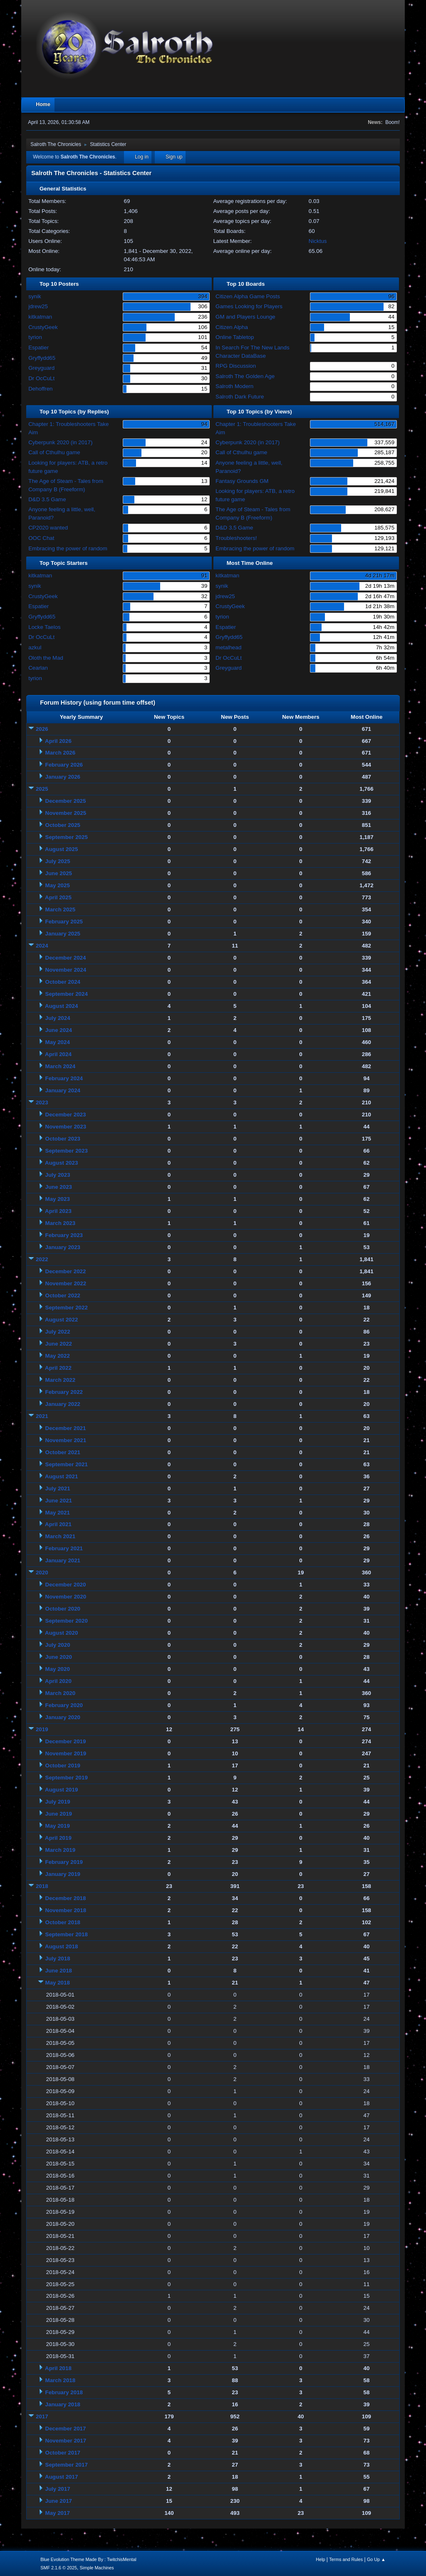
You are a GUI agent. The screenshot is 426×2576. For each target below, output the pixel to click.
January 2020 (62, 1717)
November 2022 (66, 1283)
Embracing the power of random (67, 548)
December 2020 (65, 1584)
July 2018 (57, 1958)
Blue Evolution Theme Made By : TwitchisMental (88, 2559)
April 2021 (58, 1524)
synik (34, 296)
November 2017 (66, 2440)
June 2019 (58, 1814)
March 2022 (60, 1380)
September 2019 (66, 1777)
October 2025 (62, 825)
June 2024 (58, 1030)
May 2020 (57, 1669)
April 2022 (58, 1368)
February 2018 (64, 2392)
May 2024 (57, 1042)
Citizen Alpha (231, 327)
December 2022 (65, 1271)
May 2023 (57, 1199)
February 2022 (64, 1392)
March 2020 (60, 1693)
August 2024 (61, 1006)
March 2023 (60, 1223)
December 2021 (65, 1428)
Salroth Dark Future (239, 396)
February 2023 (64, 1235)
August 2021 (61, 1476)
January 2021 (62, 1560)
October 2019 (62, 1765)
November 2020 (66, 1597)
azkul (34, 647)
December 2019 (65, 1741)
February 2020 (64, 1705)
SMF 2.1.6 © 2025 (58, 2567)
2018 (42, 1886)
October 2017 (62, 2453)
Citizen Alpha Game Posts (247, 296)
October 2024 (62, 982)
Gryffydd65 (41, 358)
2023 (42, 1102)
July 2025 (57, 861)
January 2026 (62, 777)
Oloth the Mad (45, 658)
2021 (42, 1416)
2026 (42, 729)
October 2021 (62, 1452)
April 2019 (58, 1838)
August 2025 (61, 849)
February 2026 (64, 765)
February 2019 (64, 1862)
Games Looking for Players (248, 306)
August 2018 (61, 1946)
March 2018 (60, 2380)
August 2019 (61, 1790)
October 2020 (62, 1609)
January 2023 (62, 1247)
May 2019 (57, 1826)
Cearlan (38, 668)
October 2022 (62, 1295)
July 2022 (57, 1332)
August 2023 (61, 1163)
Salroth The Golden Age (245, 376)
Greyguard (41, 368)
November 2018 (66, 1910)
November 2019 (66, 1753)
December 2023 (65, 1114)
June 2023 (58, 1187)
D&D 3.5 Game (47, 499)
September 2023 (66, 1151)
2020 (42, 1572)
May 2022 (57, 1356)
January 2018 (62, 2404)
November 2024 (66, 970)
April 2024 (58, 1054)
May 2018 (57, 1983)
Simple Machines (97, 2567)
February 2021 (64, 1548)
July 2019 (57, 1802)
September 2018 (66, 1934)
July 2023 (57, 1175)
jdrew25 (38, 306)
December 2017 (65, 2428)
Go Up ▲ (376, 2559)
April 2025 (58, 897)
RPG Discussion (235, 366)
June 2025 (58, 873)
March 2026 (60, 753)
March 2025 (60, 909)
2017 (42, 2416)
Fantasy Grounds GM (241, 481)
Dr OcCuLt (41, 378)
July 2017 (57, 2489)
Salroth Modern (234, 386)
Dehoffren (40, 389)
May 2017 (57, 2513)
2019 (42, 1729)
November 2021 (66, 1440)
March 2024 (60, 1066)
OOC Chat (41, 538)
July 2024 (57, 1018)
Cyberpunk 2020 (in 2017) (60, 442)
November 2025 (66, 813)
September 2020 (66, 1621)
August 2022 (61, 1319)
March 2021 (60, 1536)
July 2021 (57, 1488)
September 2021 (66, 1464)
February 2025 (64, 921)
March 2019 (60, 1850)
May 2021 (57, 1512)
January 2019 (62, 1874)
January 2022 (62, 1404)
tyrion (35, 337)
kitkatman (40, 317)
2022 (42, 1259)
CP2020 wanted (48, 528)
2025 (42, 789)
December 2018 (65, 1898)
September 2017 (66, 2465)
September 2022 (66, 1307)
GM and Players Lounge (245, 317)
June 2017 (58, 2501)
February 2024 (64, 1078)
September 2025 (66, 837)
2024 (42, 946)
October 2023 (62, 1139)
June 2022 (58, 1344)
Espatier (38, 347)
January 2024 (62, 1090)
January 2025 (62, 933)
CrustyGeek (42, 327)
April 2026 (58, 741)
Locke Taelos (44, 627)
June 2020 (58, 1657)
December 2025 (65, 801)
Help (320, 2559)
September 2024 (66, 994)
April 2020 (58, 1681)
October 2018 (62, 1922)
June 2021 (58, 1500)
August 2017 (61, 2477)
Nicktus (318, 241)
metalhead (228, 647)
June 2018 (58, 1970)
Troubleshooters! (236, 538)
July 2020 (57, 1645)
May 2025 (57, 885)
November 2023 (66, 1126)
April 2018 (58, 2368)
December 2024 (65, 958)
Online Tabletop (234, 337)
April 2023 (58, 1211)
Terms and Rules (346, 2559)
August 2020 (61, 1633)
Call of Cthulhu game (54, 452)
